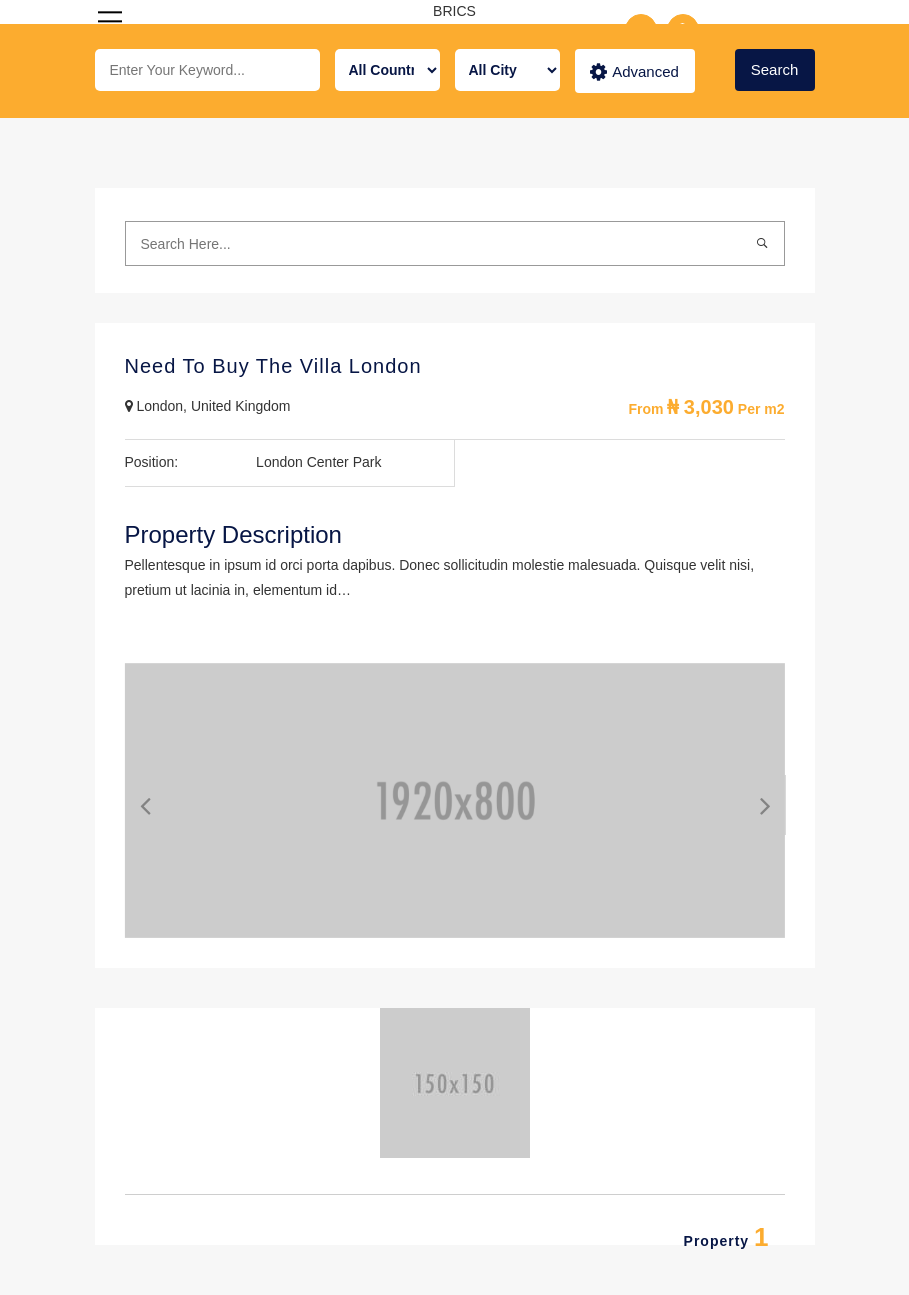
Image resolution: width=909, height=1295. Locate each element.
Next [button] (750, 800)
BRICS (454, 11)
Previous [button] (130, 800)
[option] (455, 800)
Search (775, 69)
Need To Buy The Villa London (273, 366)
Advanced (634, 72)
